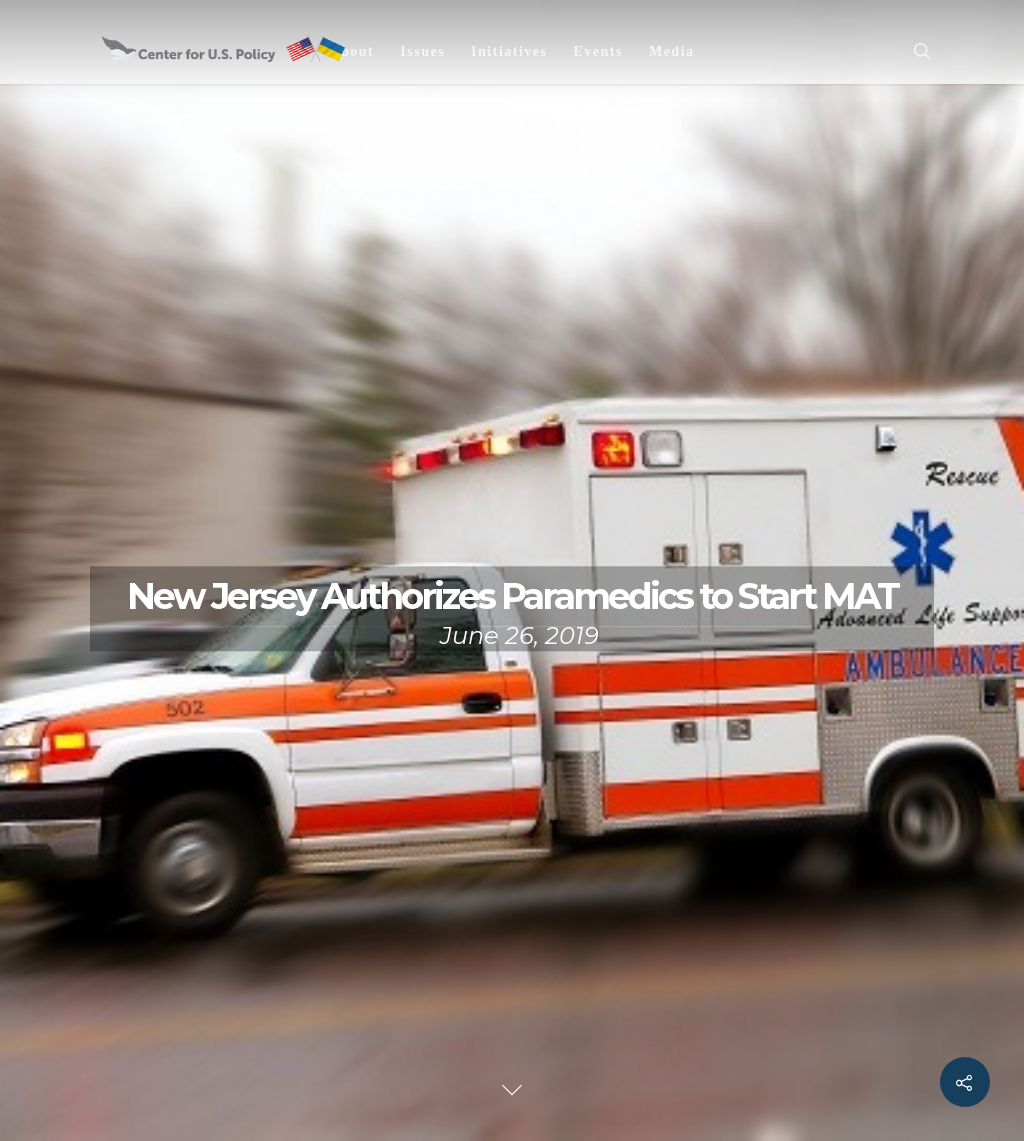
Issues (422, 51)
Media (672, 51)
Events (597, 51)
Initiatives (509, 51)
